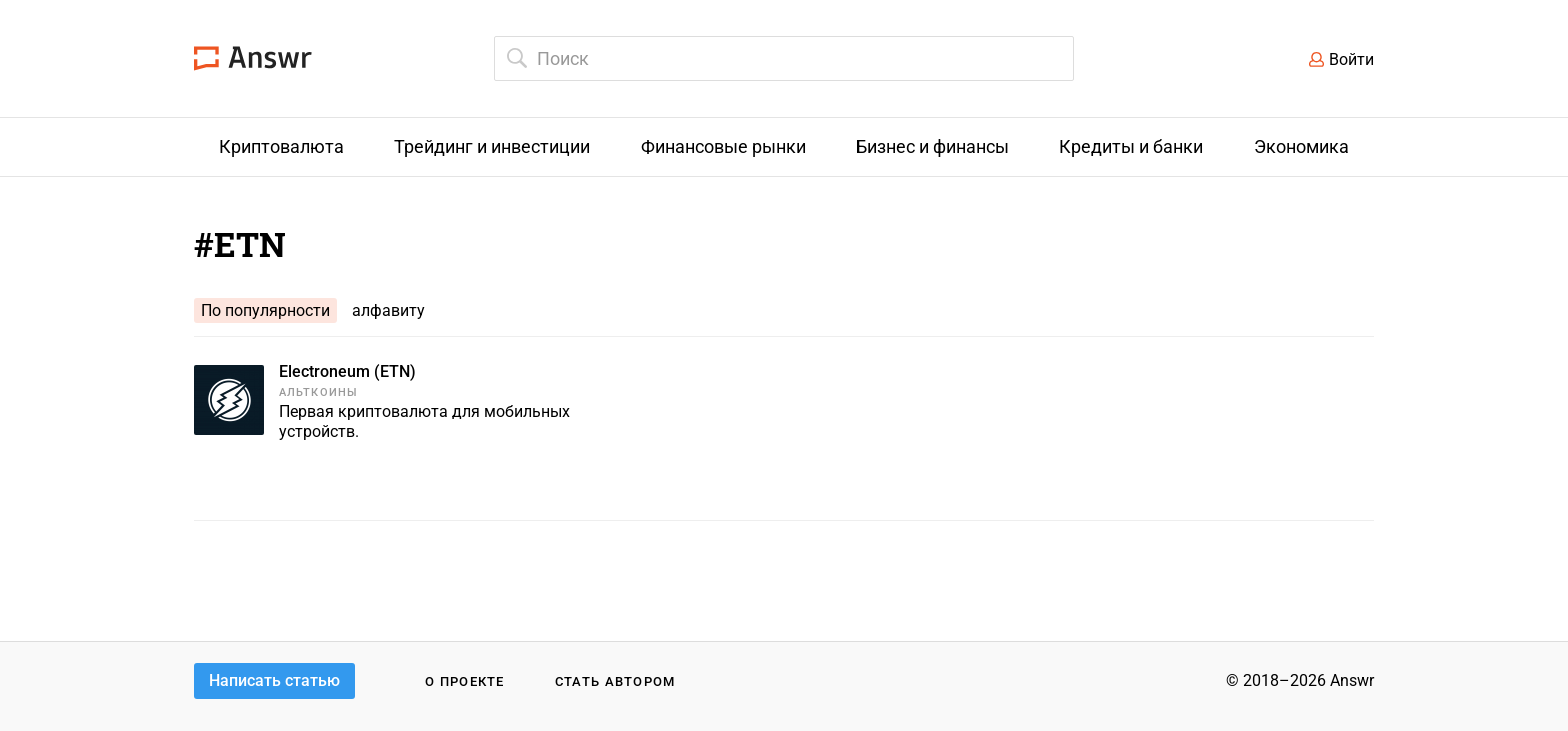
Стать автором (615, 681)
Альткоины (318, 392)
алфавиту (388, 310)
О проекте (465, 681)
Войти (1351, 59)
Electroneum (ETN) (347, 371)
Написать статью (274, 680)
